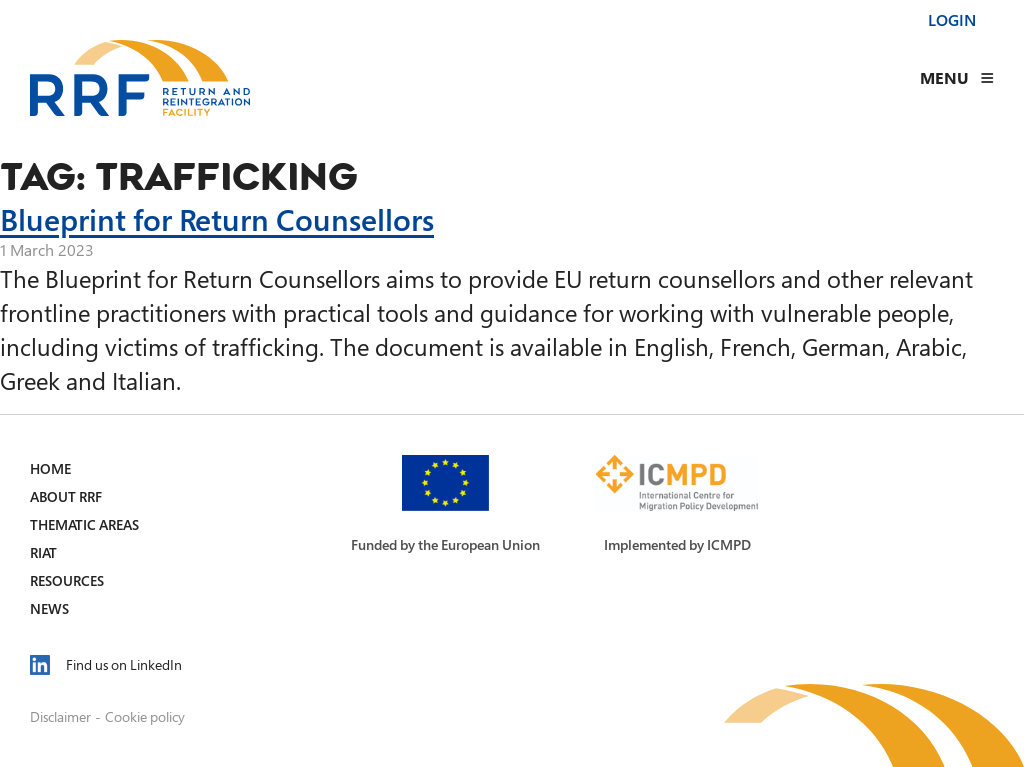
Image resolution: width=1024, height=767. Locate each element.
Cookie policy (145, 716)
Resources (67, 580)
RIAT (43, 552)
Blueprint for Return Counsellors (217, 219)
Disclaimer (60, 716)
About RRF (66, 496)
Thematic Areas (84, 524)
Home (50, 468)
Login (952, 20)
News (49, 608)
